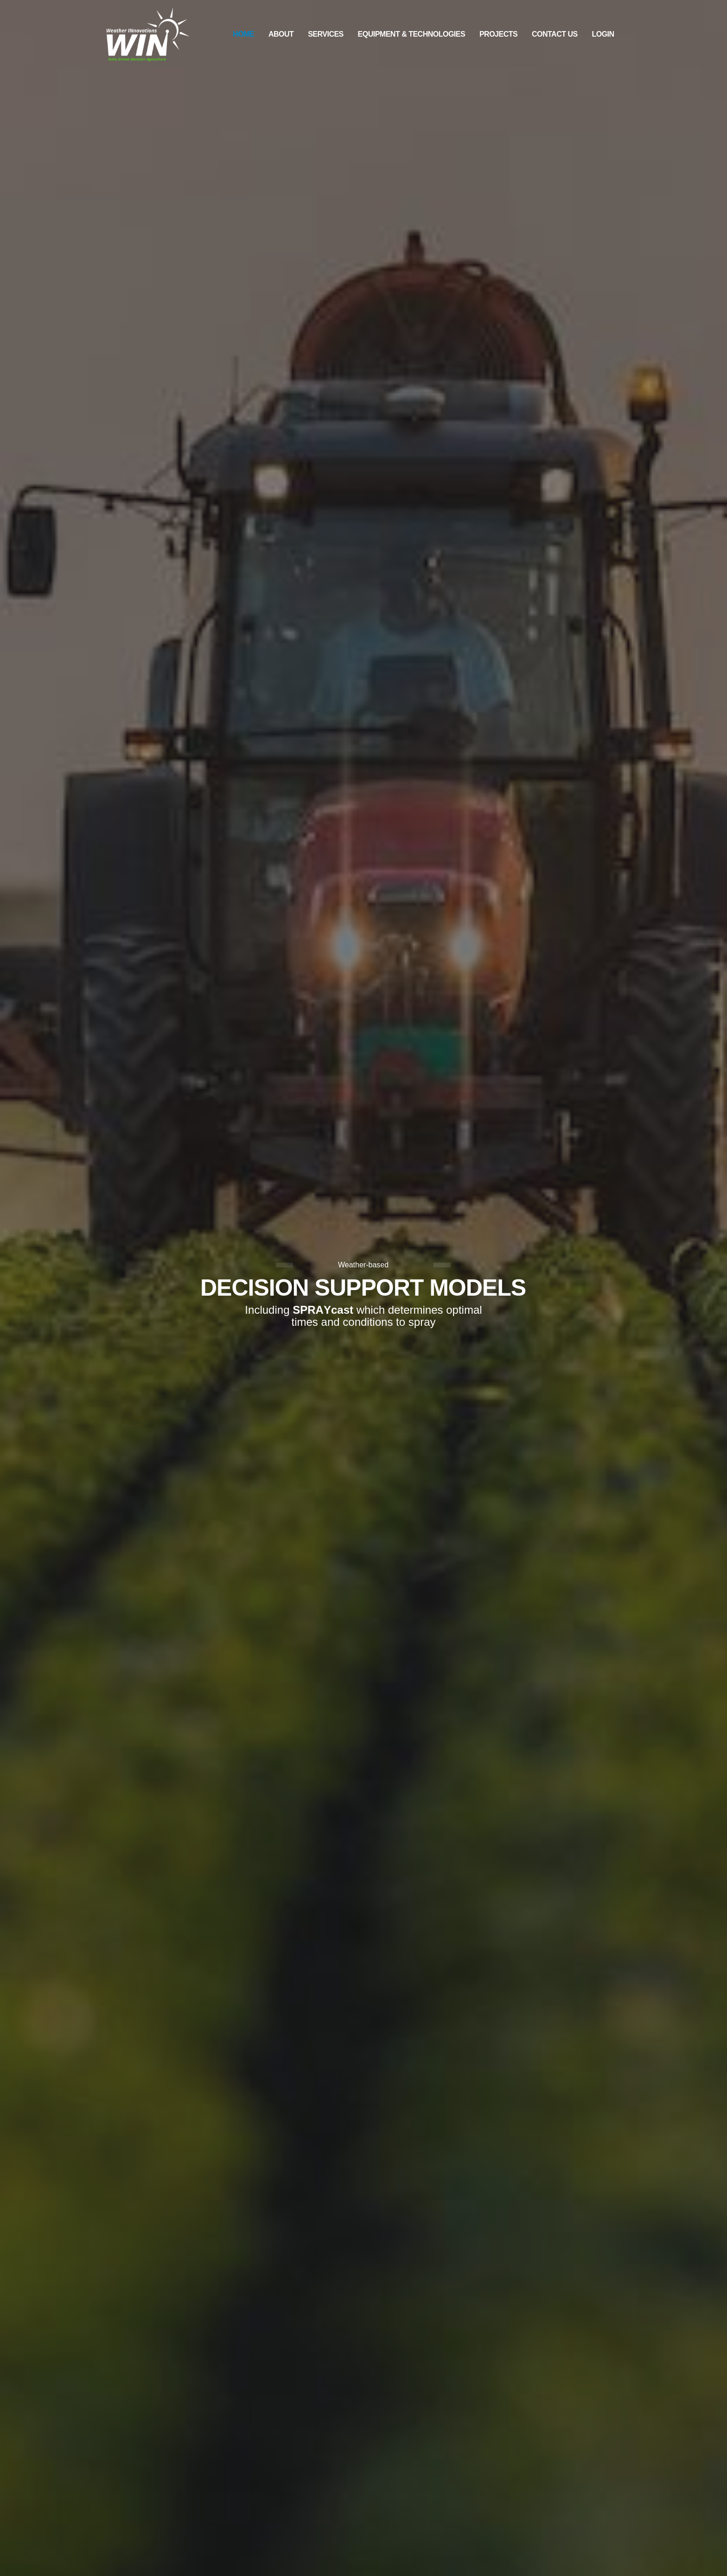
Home (243, 34)
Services (326, 34)
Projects (498, 34)
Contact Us (555, 34)
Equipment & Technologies (412, 34)
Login (603, 34)
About (280, 34)
